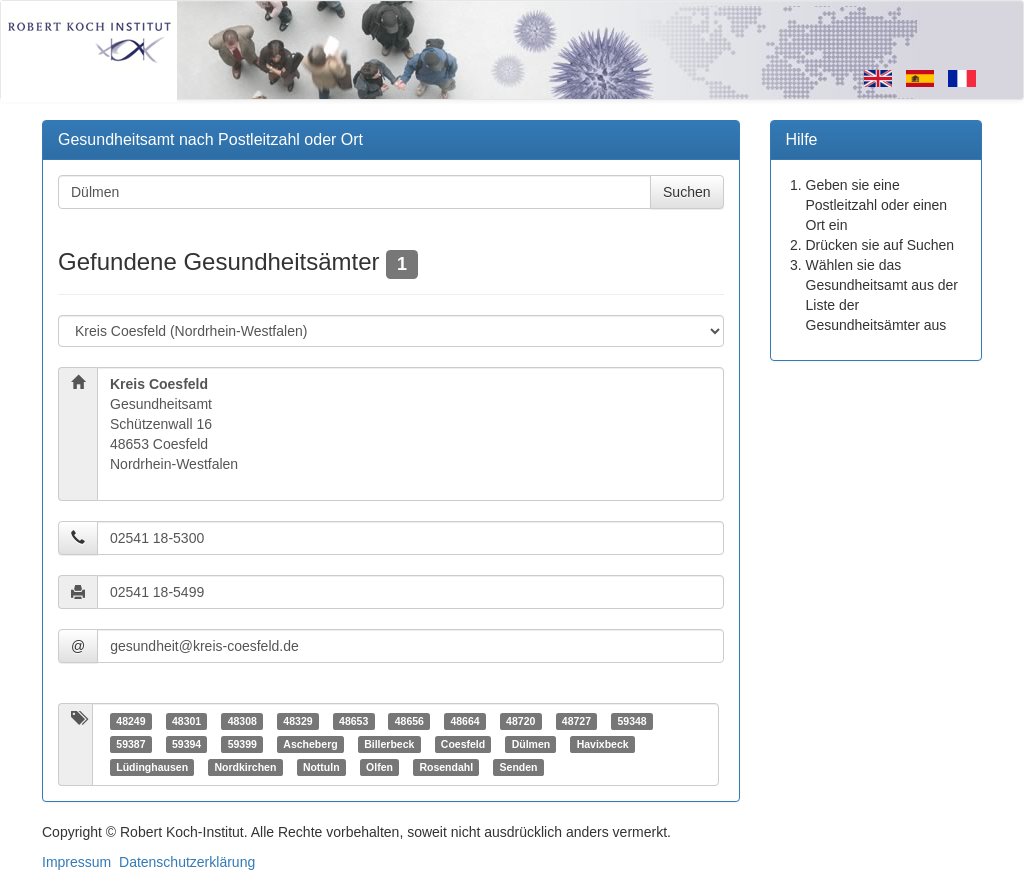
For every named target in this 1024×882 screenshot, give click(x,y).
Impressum (76, 862)
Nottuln (321, 767)
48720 (520, 721)
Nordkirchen (246, 767)
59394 (186, 744)
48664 (464, 721)
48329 (297, 721)
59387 (130, 744)
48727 (576, 721)
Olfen (379, 767)
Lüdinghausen (152, 767)
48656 (409, 721)
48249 (130, 721)
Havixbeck (603, 744)
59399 (242, 744)
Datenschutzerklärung (187, 862)
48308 (242, 721)
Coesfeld (463, 744)
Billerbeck (389, 744)
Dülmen (531, 744)
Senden (519, 767)
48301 (186, 721)
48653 (353, 721)
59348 (631, 721)
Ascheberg (310, 744)
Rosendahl (446, 767)
